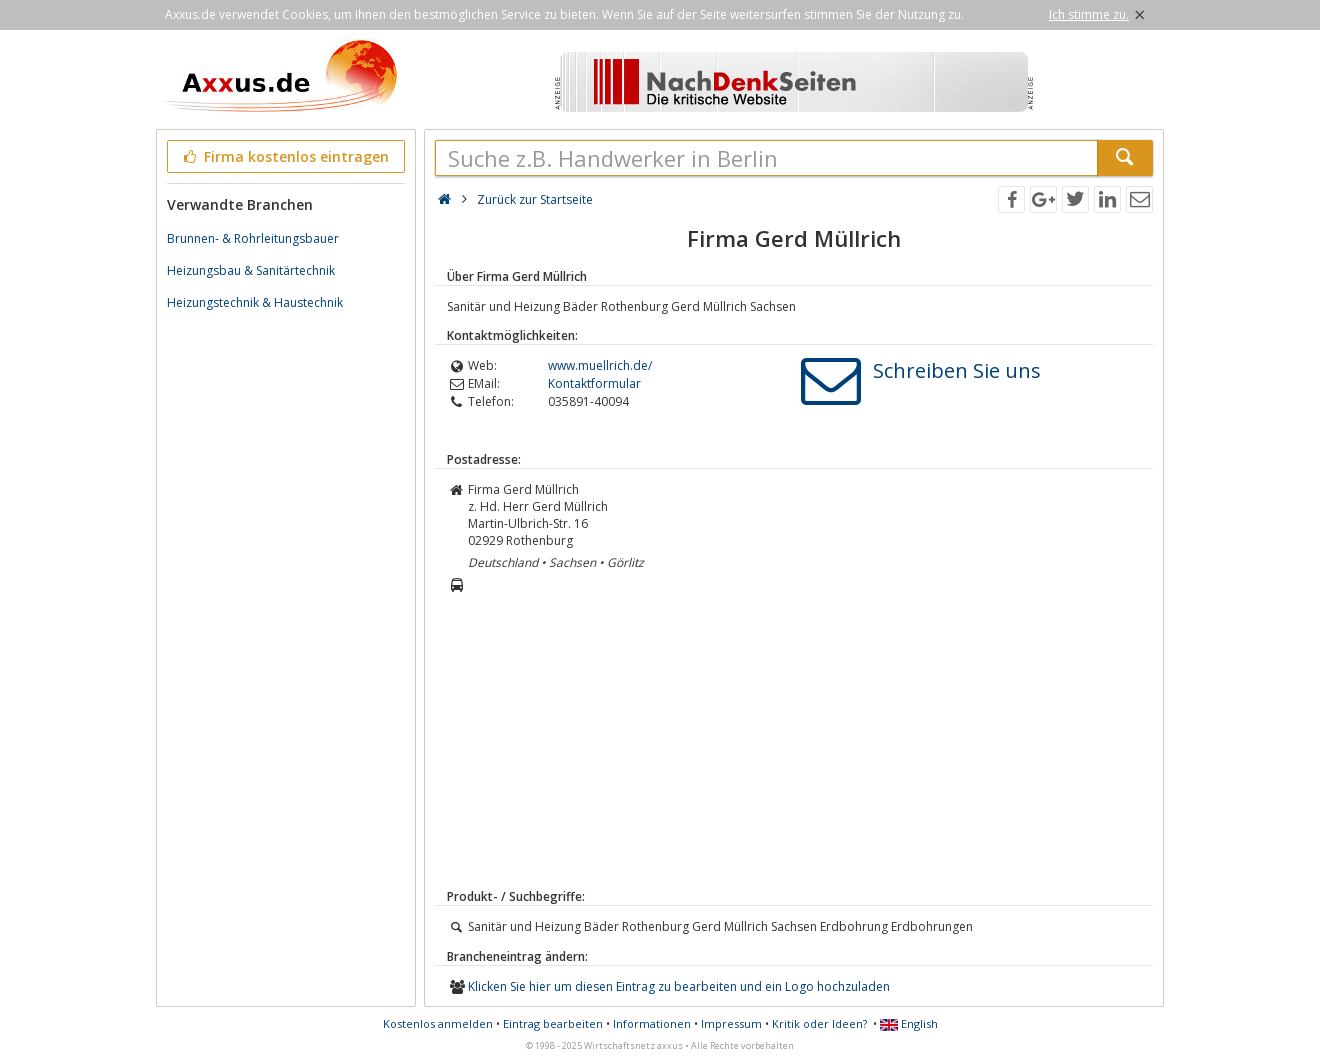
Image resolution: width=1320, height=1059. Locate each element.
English (909, 1023)
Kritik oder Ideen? (819, 1023)
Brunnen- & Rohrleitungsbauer (253, 238)
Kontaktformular (594, 383)
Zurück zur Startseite (535, 199)
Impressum (731, 1023)
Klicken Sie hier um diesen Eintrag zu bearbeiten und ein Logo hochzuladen (679, 986)
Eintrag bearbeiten (553, 1023)
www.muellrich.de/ (600, 365)
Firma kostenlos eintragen (284, 156)
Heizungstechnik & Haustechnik (255, 302)
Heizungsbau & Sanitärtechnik (251, 270)
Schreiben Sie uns (957, 370)
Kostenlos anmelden (438, 1023)
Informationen (652, 1023)
